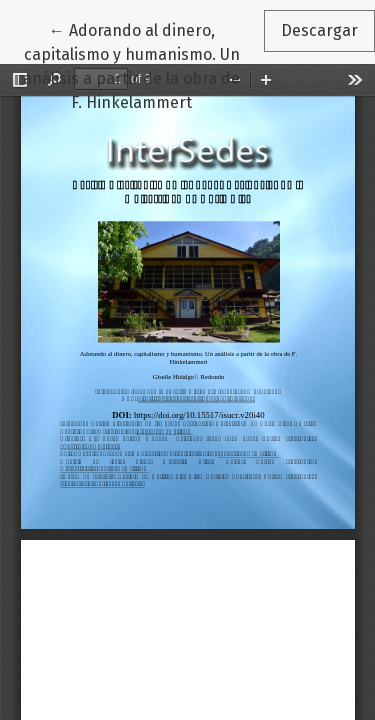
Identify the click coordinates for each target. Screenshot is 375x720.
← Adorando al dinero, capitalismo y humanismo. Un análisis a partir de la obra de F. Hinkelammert (143, 65)
